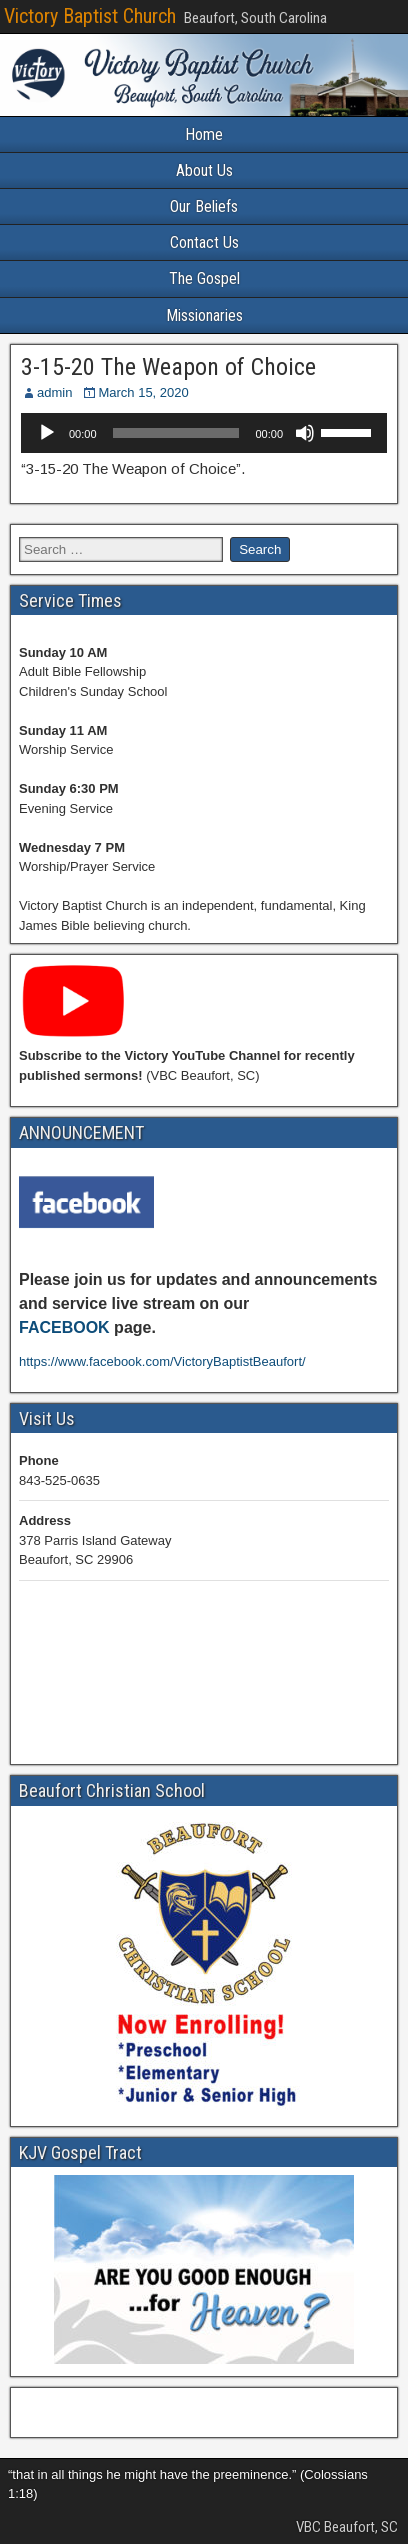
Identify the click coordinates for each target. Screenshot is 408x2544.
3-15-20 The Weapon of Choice (168, 367)
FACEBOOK (64, 1327)
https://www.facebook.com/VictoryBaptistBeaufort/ (162, 1361)
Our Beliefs (204, 206)
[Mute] (305, 433)
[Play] (47, 433)
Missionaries (204, 315)
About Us (204, 170)
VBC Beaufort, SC (347, 2527)
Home (204, 134)
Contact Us (204, 242)
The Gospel (204, 278)
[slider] (176, 433)
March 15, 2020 (143, 392)
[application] (204, 433)
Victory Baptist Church (90, 16)
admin (54, 392)
